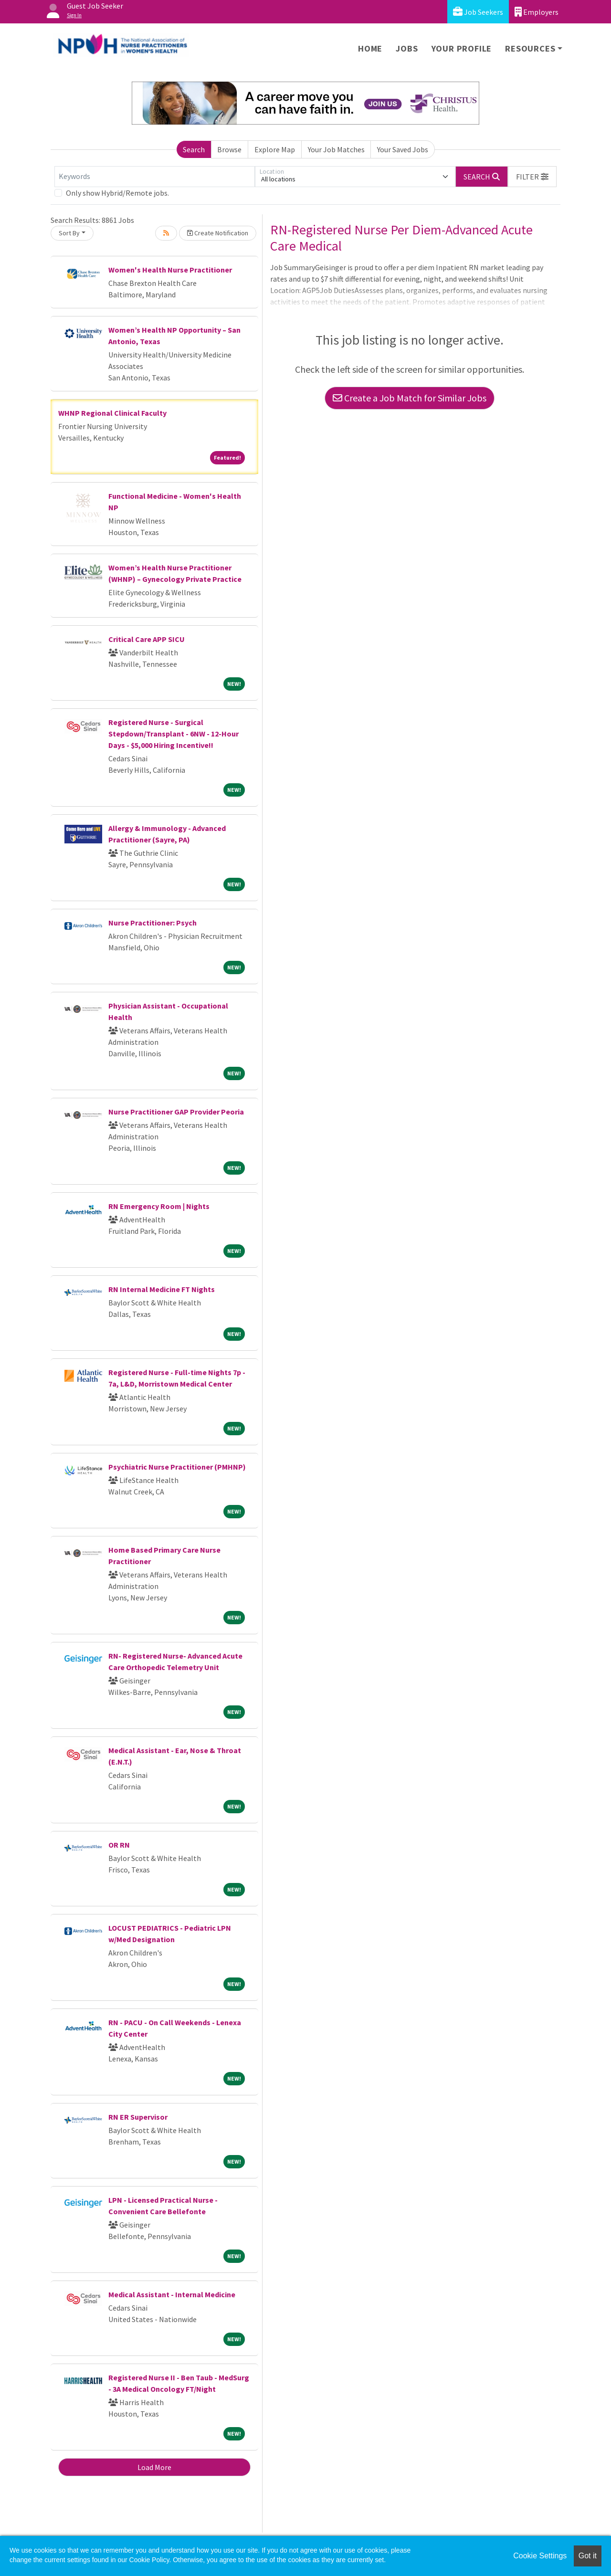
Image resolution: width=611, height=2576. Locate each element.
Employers (536, 12)
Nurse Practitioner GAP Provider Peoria (176, 1111)
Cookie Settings (540, 2556)
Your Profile (462, 48)
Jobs (407, 48)
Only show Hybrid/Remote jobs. (117, 193)
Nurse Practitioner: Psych (152, 922)
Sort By (69, 233)
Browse (229, 149)
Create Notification (217, 233)
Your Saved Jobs (402, 149)
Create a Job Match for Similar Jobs (409, 398)
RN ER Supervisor (138, 2117)
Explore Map (274, 149)
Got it (588, 2556)
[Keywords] (154, 176)
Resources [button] (530, 48)
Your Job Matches (336, 149)
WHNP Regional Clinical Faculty (112, 413)
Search (194, 149)
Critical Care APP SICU (146, 639)
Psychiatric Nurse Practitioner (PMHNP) (177, 1467)
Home (370, 48)
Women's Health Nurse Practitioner (170, 269)
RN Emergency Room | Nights (159, 1206)
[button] (532, 176)
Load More (154, 2467)
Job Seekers (478, 12)
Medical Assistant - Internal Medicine (171, 2294)
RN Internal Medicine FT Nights (161, 1289)
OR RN (119, 1845)
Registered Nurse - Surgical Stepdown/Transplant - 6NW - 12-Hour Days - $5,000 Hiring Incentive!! (173, 733)
